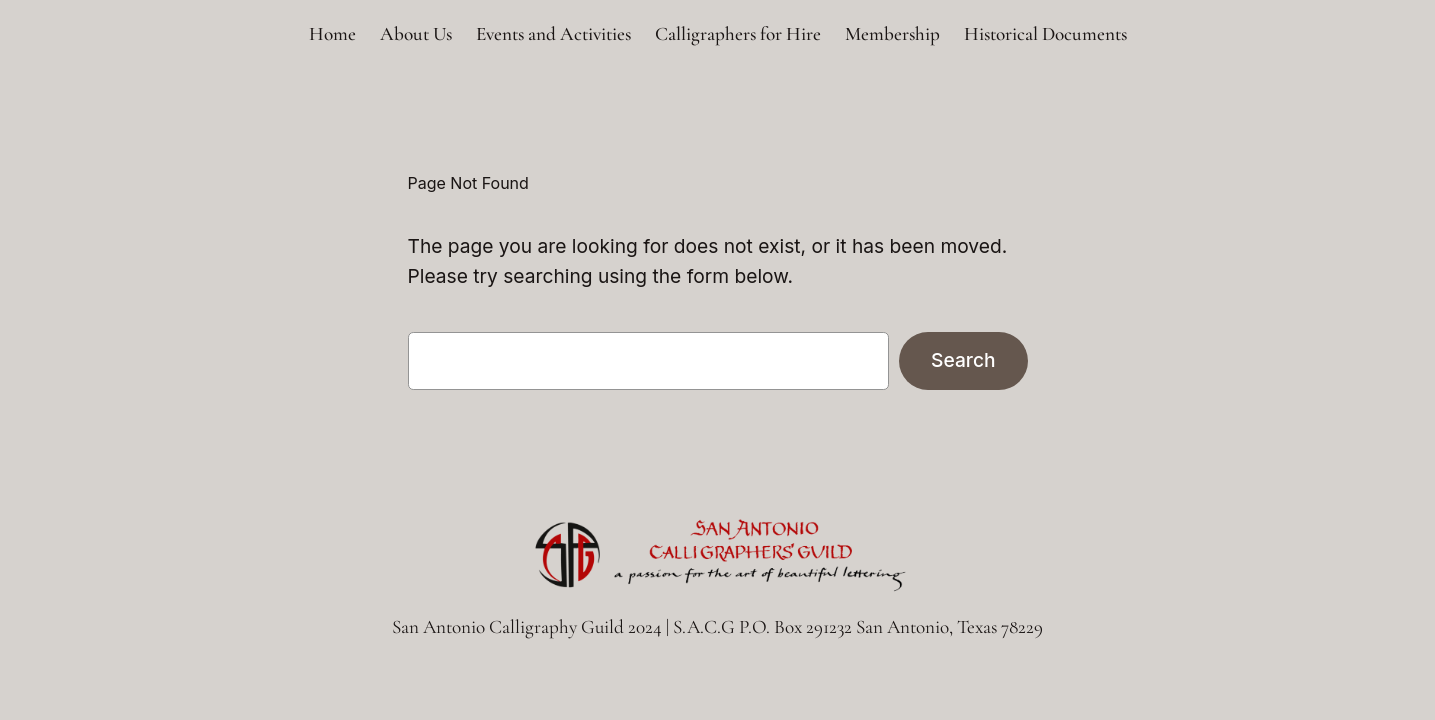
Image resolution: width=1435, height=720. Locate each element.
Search (963, 360)
